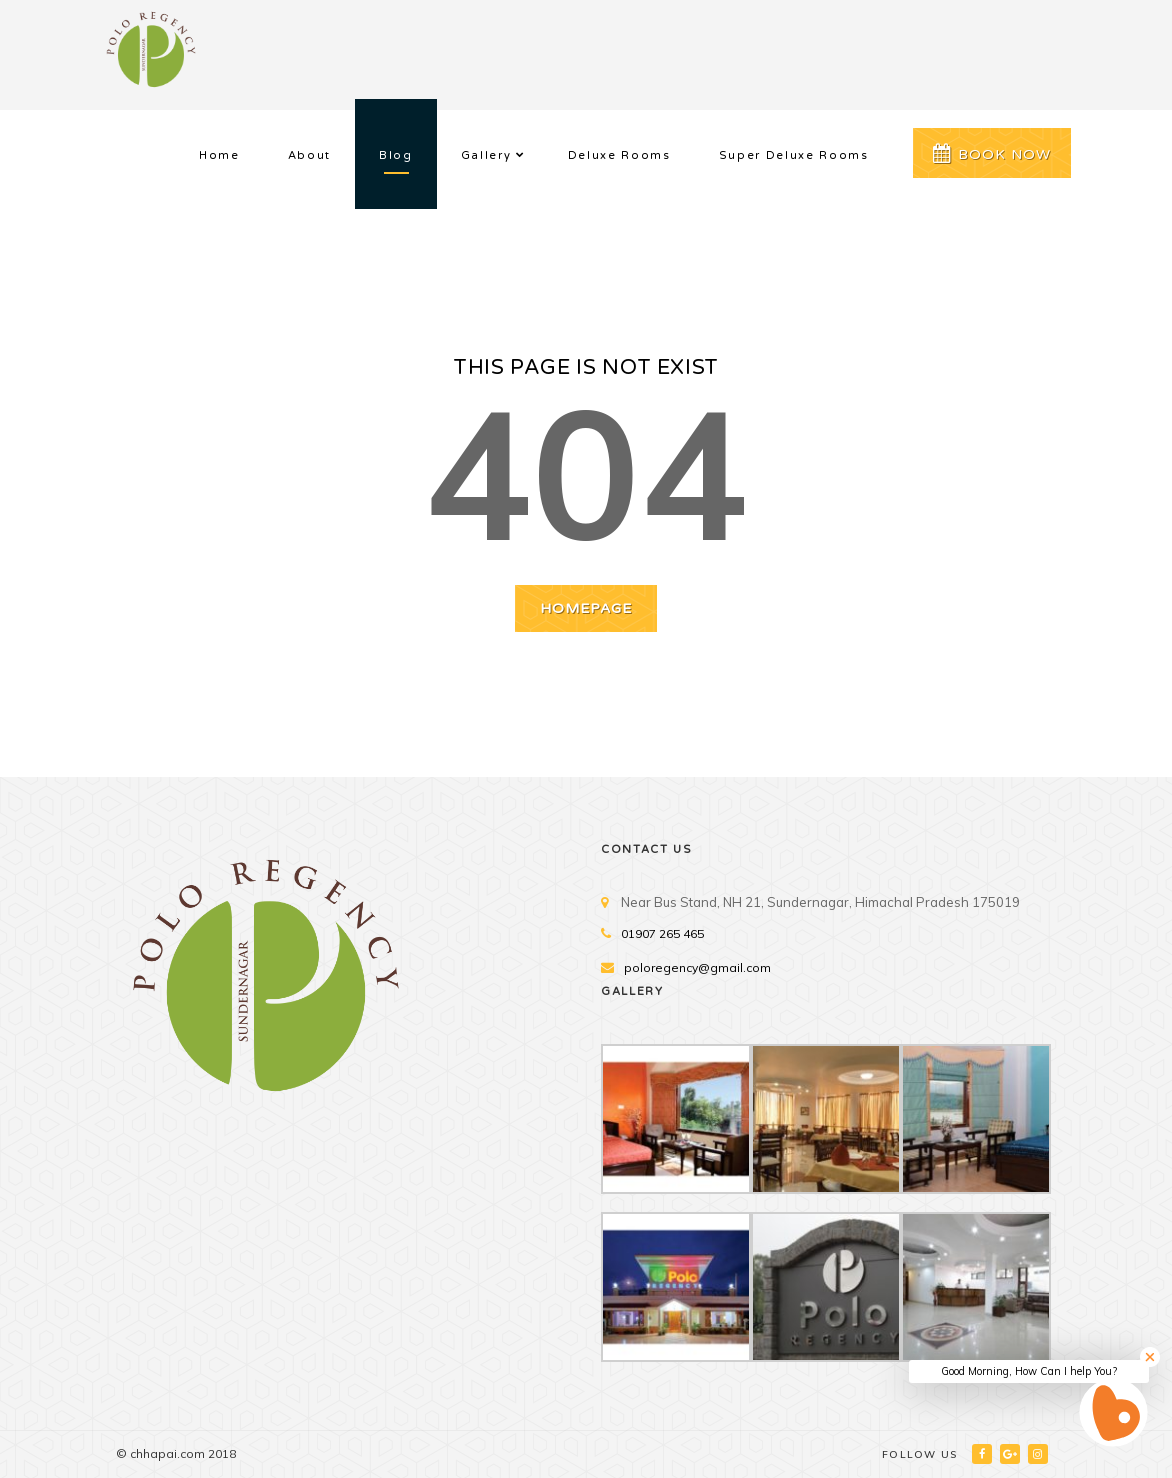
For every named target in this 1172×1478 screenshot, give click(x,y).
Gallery (486, 155)
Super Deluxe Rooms (794, 155)
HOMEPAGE (586, 608)
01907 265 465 (662, 933)
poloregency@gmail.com (697, 967)
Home (219, 155)
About (309, 155)
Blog (396, 155)
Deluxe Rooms (619, 155)
